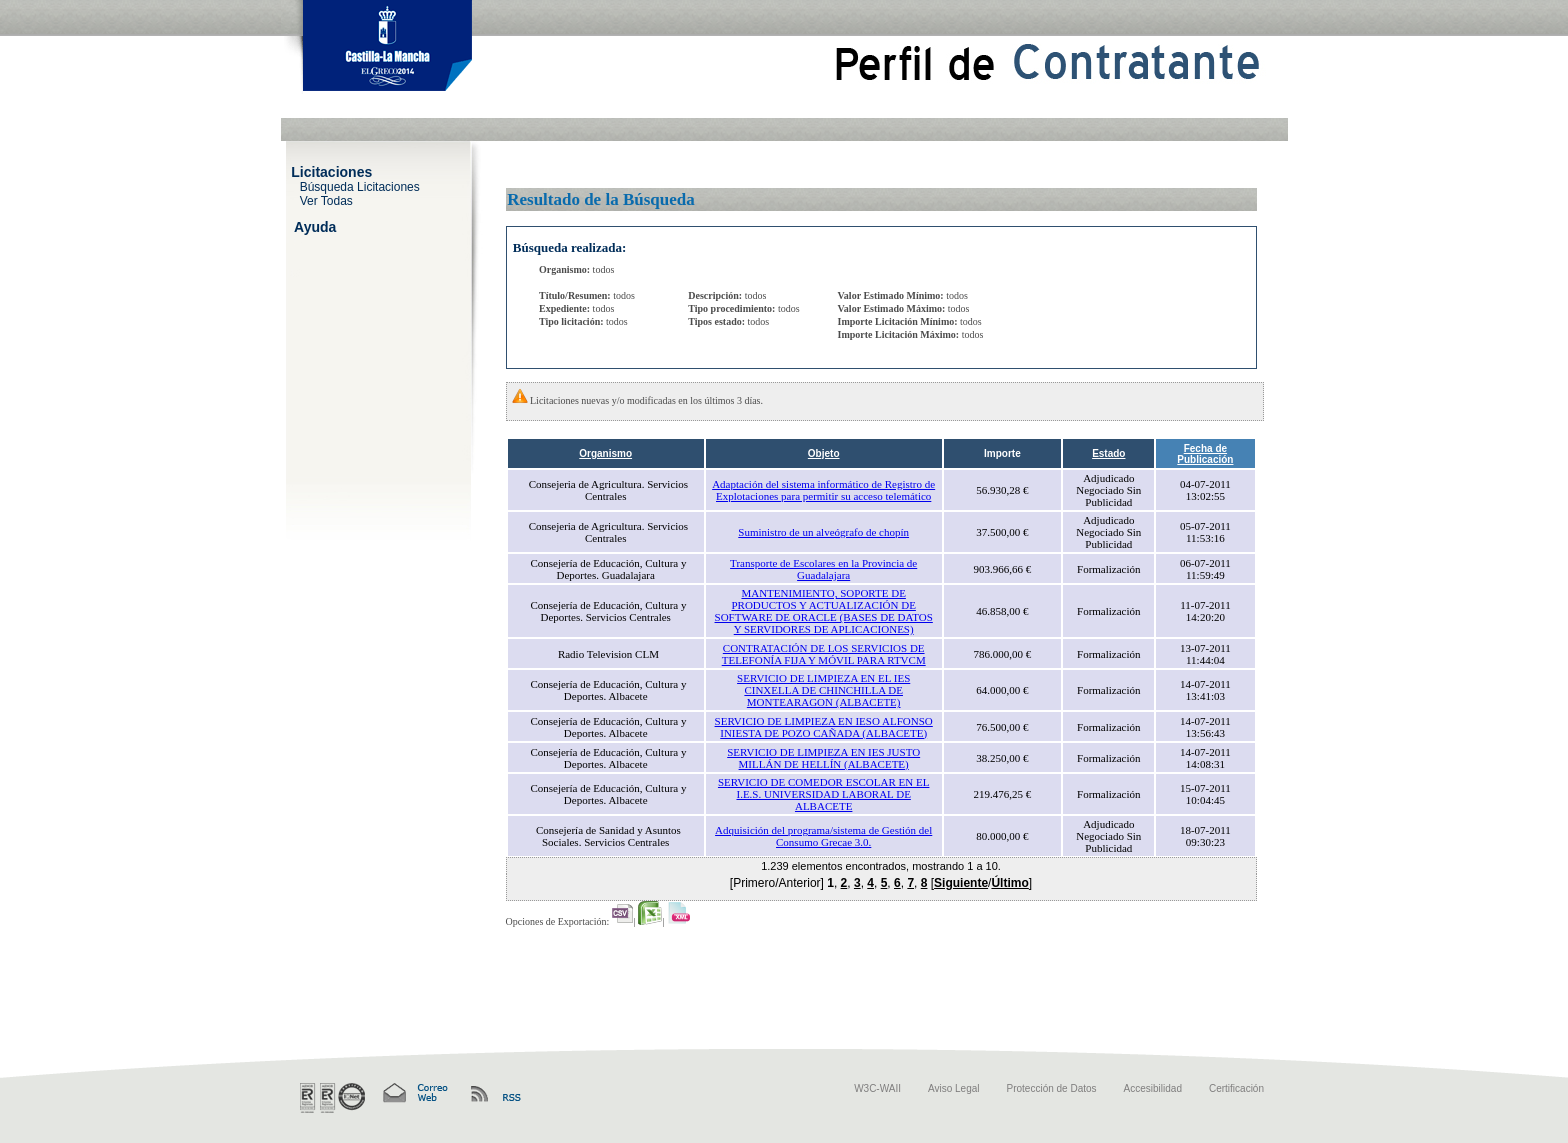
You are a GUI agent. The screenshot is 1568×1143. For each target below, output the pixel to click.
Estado (1108, 453)
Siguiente (961, 883)
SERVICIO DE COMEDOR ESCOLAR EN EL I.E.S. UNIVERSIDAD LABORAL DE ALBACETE (823, 794)
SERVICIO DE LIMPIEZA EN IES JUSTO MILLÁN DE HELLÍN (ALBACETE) (823, 758)
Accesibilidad (1153, 1088)
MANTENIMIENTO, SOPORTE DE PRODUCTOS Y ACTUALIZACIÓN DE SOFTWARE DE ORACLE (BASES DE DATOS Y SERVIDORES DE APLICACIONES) (824, 611)
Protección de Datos (1052, 1088)
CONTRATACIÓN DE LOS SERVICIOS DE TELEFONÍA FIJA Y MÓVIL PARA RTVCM (824, 654)
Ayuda (315, 226)
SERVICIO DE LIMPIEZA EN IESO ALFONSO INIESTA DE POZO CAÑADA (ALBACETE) (824, 727)
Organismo (605, 453)
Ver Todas (326, 200)
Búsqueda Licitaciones (360, 186)
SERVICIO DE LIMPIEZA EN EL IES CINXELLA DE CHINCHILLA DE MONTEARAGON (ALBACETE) (823, 690)
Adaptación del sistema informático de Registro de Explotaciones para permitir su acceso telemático (823, 490)
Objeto (824, 453)
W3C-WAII (877, 1088)
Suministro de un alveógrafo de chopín (823, 532)
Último (1009, 883)
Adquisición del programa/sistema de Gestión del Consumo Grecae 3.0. (823, 836)
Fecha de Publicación (1205, 454)
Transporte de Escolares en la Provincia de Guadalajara (823, 569)
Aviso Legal (954, 1088)
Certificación (1236, 1088)
